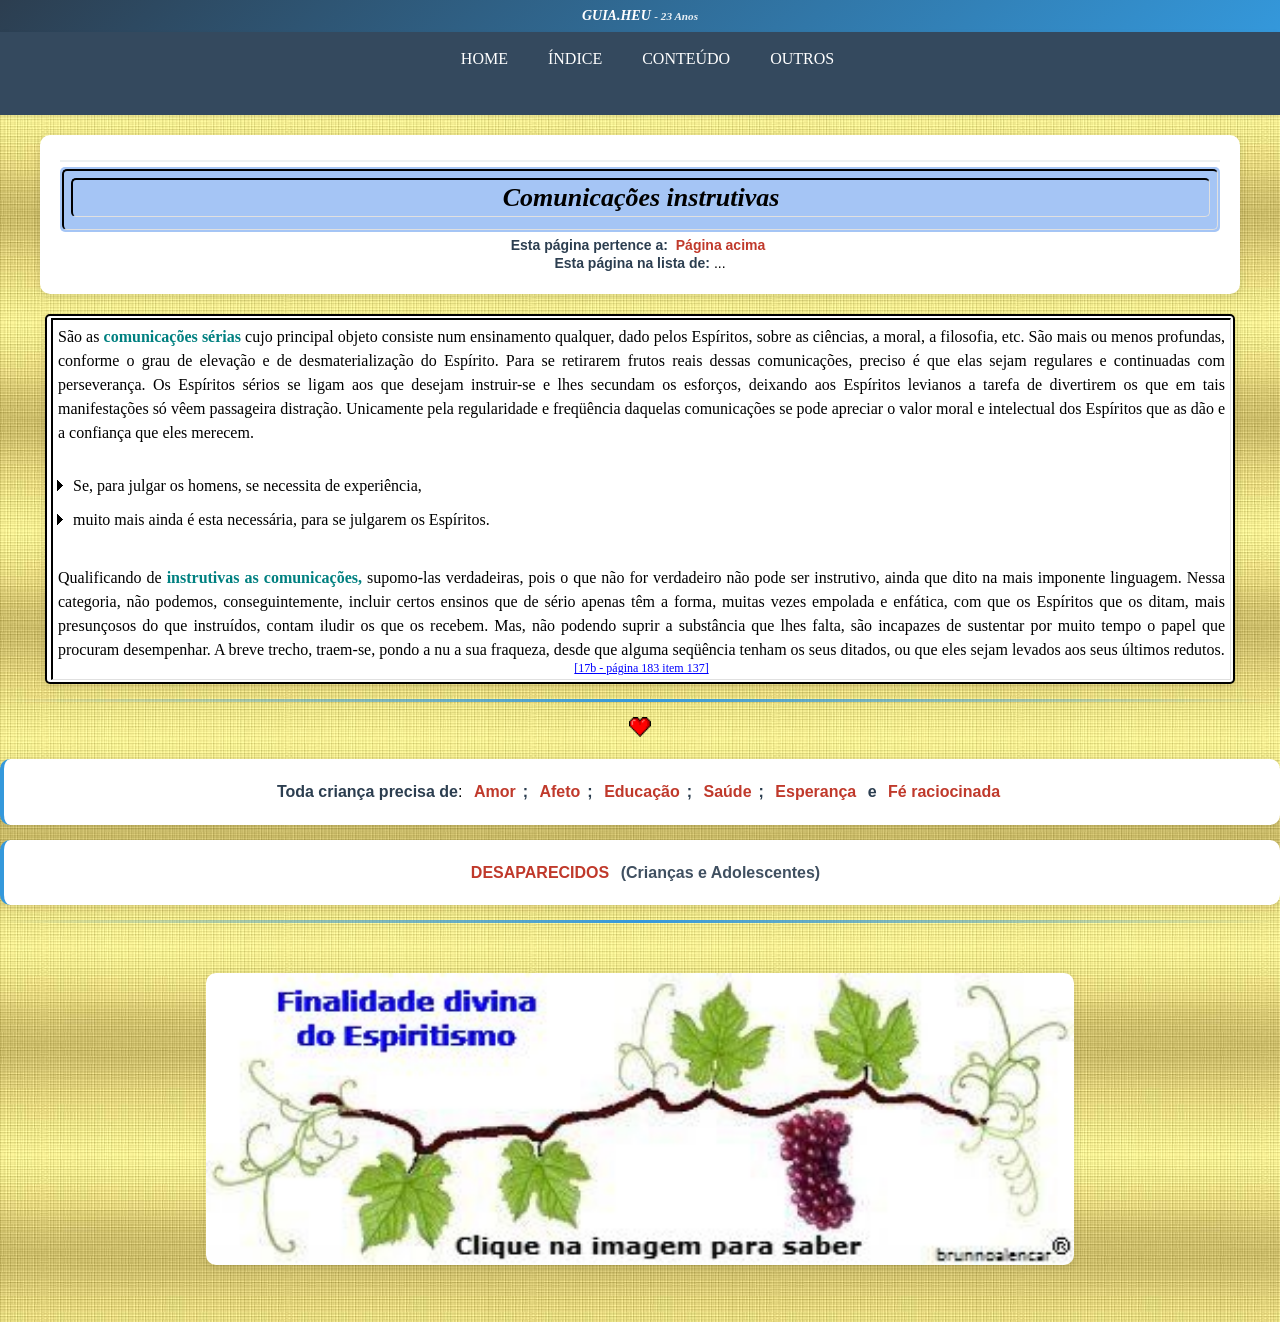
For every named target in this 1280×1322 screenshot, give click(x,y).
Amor (495, 791)
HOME (483, 58)
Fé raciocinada (944, 791)
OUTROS (801, 58)
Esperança (815, 791)
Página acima (721, 245)
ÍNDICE (574, 58)
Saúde (728, 791)
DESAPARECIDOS (540, 872)
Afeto (559, 791)
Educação (642, 791)
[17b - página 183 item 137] (641, 668)
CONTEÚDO (685, 58)
